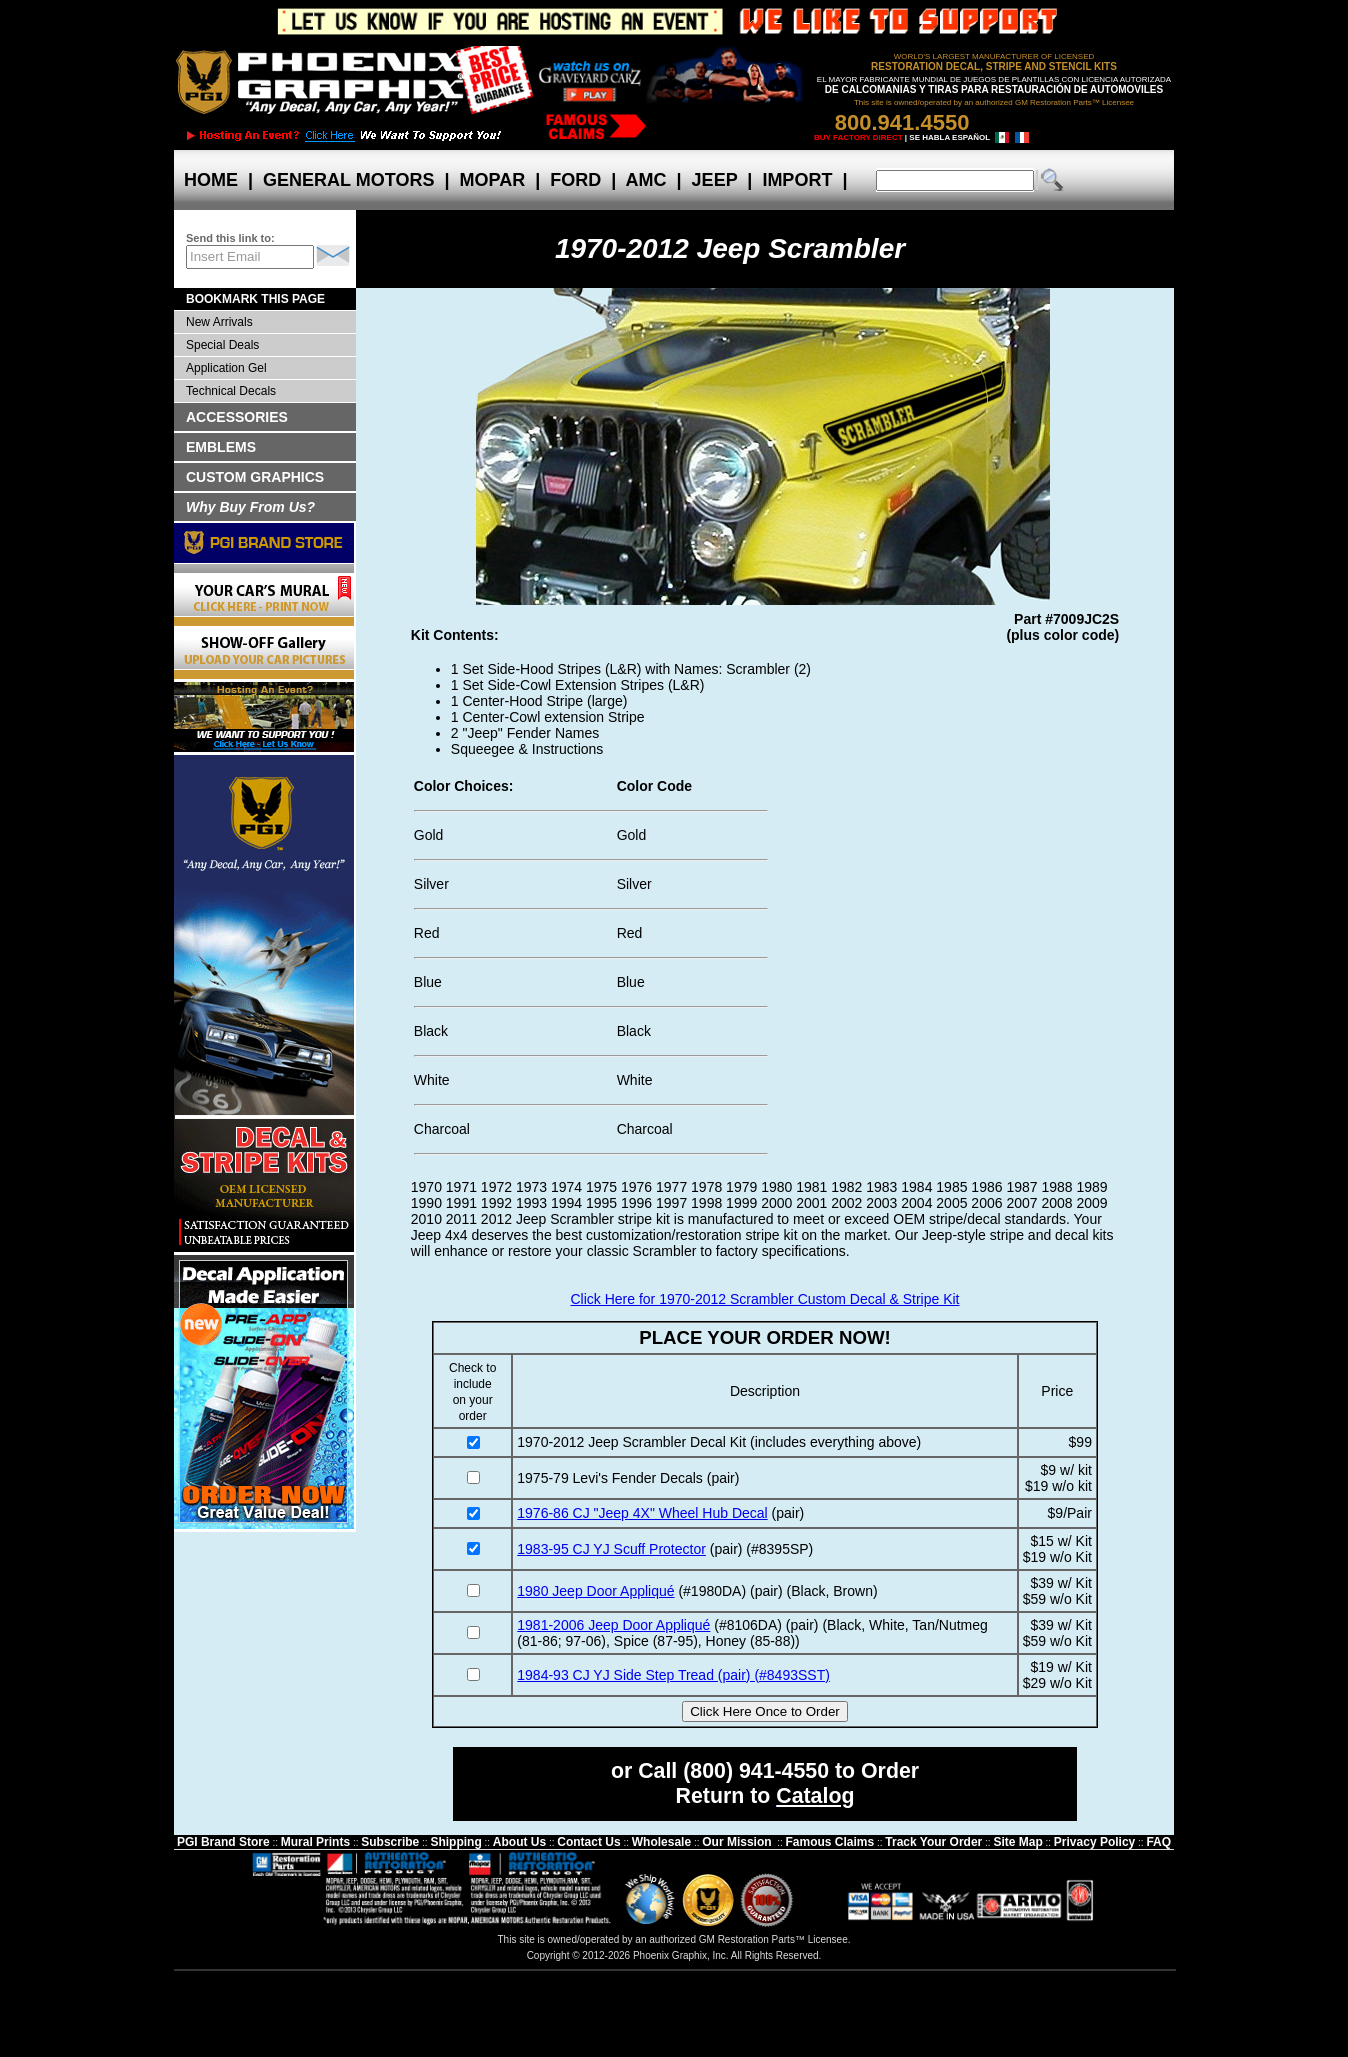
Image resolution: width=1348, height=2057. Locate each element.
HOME (211, 180)
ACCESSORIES (237, 417)
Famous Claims (830, 1842)
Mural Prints (315, 1842)
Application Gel (226, 368)
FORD (575, 180)
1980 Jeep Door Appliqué (595, 1591)
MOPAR (492, 180)
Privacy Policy (1094, 1842)
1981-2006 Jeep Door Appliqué (613, 1625)
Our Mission (736, 1842)
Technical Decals (231, 391)
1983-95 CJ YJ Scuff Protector (611, 1549)
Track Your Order (933, 1842)
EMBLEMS (221, 447)
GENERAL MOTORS (348, 180)
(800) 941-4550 (756, 1771)
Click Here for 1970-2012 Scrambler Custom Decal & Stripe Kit (764, 1299)
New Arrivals (219, 322)
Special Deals (222, 345)
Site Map (1017, 1842)
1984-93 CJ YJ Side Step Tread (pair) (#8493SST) (673, 1675)
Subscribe (390, 1842)
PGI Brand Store (223, 1842)
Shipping (455, 1842)
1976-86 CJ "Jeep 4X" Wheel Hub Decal (642, 1513)
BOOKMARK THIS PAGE (255, 299)
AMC (646, 180)
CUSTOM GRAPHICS (255, 477)
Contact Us (588, 1842)
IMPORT (797, 180)
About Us (519, 1842)
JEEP (715, 180)
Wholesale (661, 1842)
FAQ (1158, 1842)
